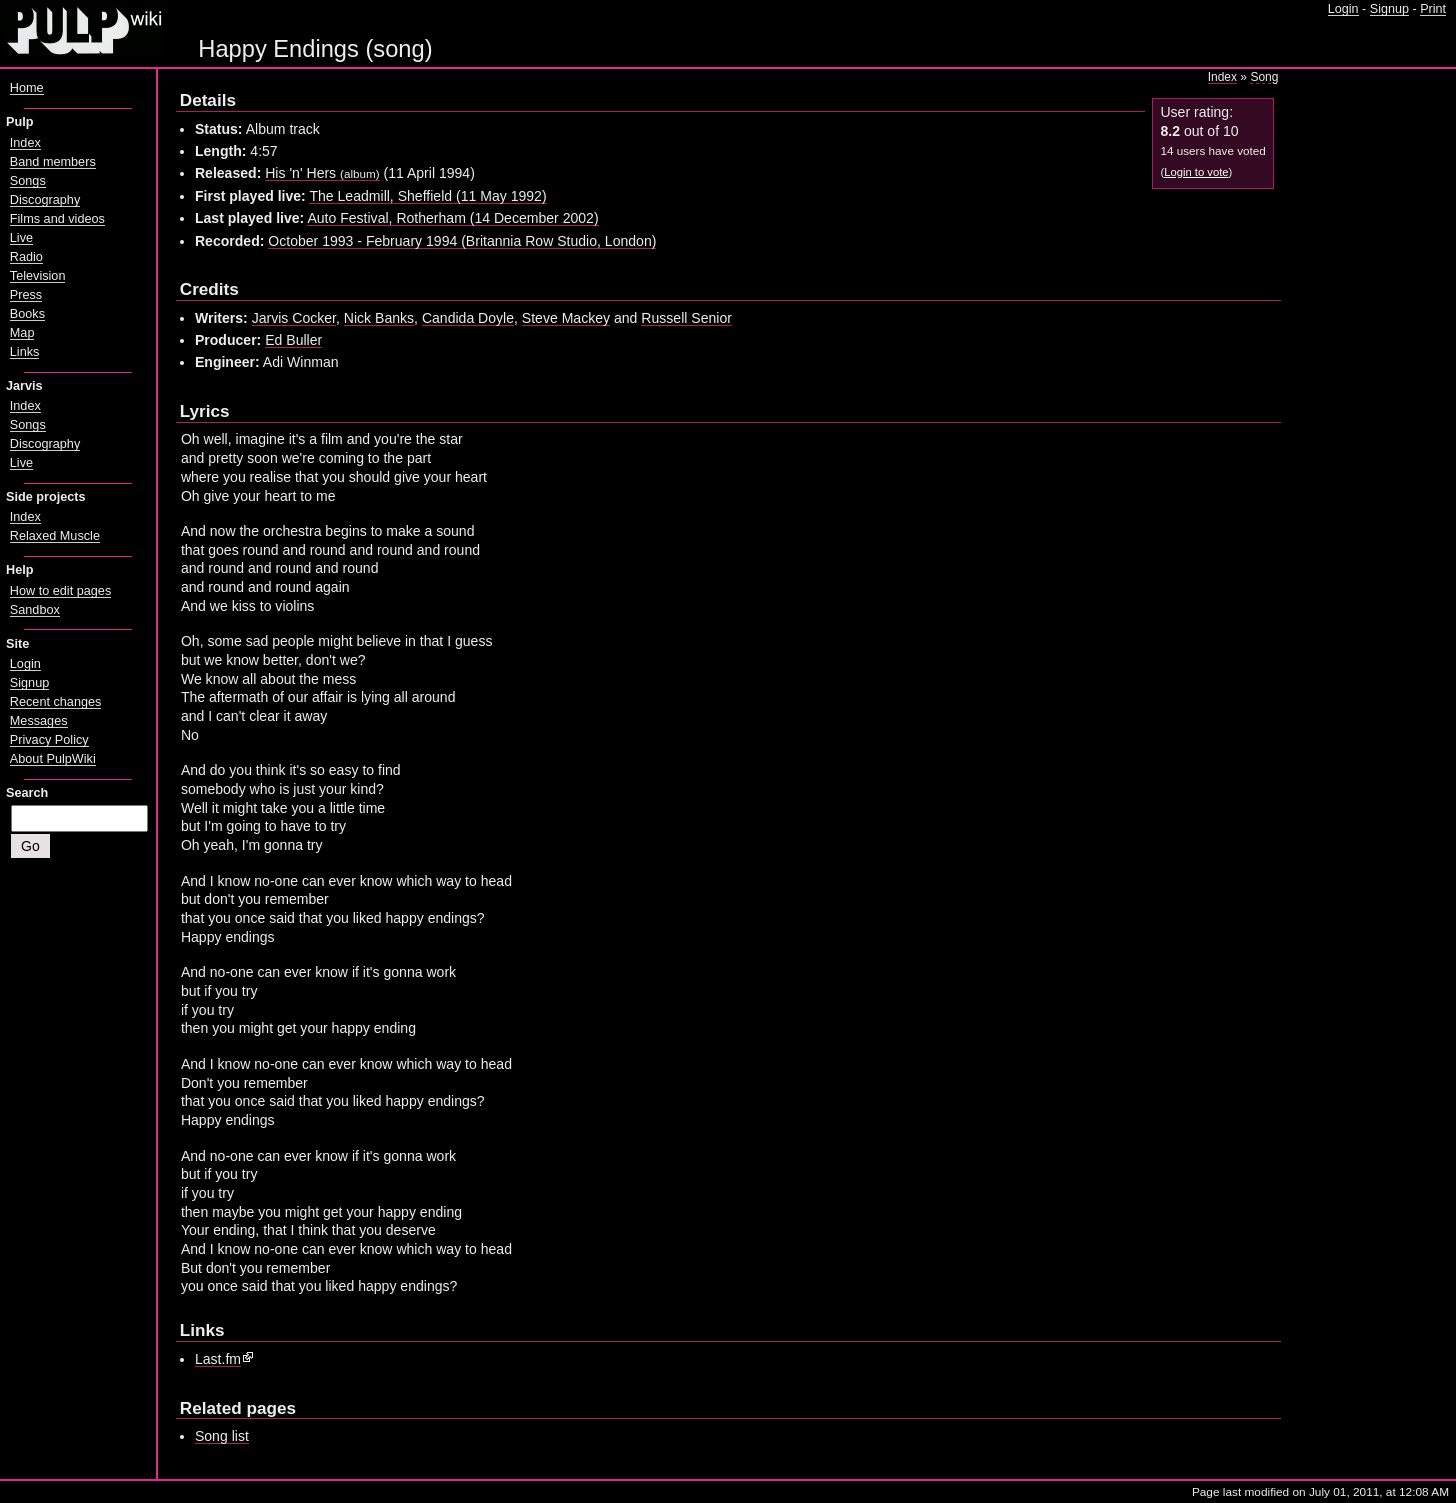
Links (25, 352)
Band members (53, 162)
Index (1222, 77)
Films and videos (57, 219)
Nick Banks (379, 318)
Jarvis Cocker (294, 318)
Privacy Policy (49, 740)
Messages (39, 721)
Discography (45, 200)
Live (21, 238)
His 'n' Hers (322, 173)
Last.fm (218, 1359)
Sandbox (35, 610)
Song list (222, 1436)
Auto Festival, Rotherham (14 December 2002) (452, 218)
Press (26, 295)
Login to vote (1196, 172)
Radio (26, 257)
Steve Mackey (566, 318)
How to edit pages (60, 591)
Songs (28, 181)
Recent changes (56, 702)
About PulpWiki (53, 759)
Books (27, 314)
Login (1343, 9)
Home (27, 88)
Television (38, 276)
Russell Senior (686, 318)
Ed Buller (293, 340)
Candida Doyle (468, 318)
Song (1264, 77)
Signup (1389, 9)
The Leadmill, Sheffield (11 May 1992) (427, 196)
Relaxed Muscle (55, 536)
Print (1433, 9)
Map (22, 333)
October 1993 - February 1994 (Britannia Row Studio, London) (462, 241)
